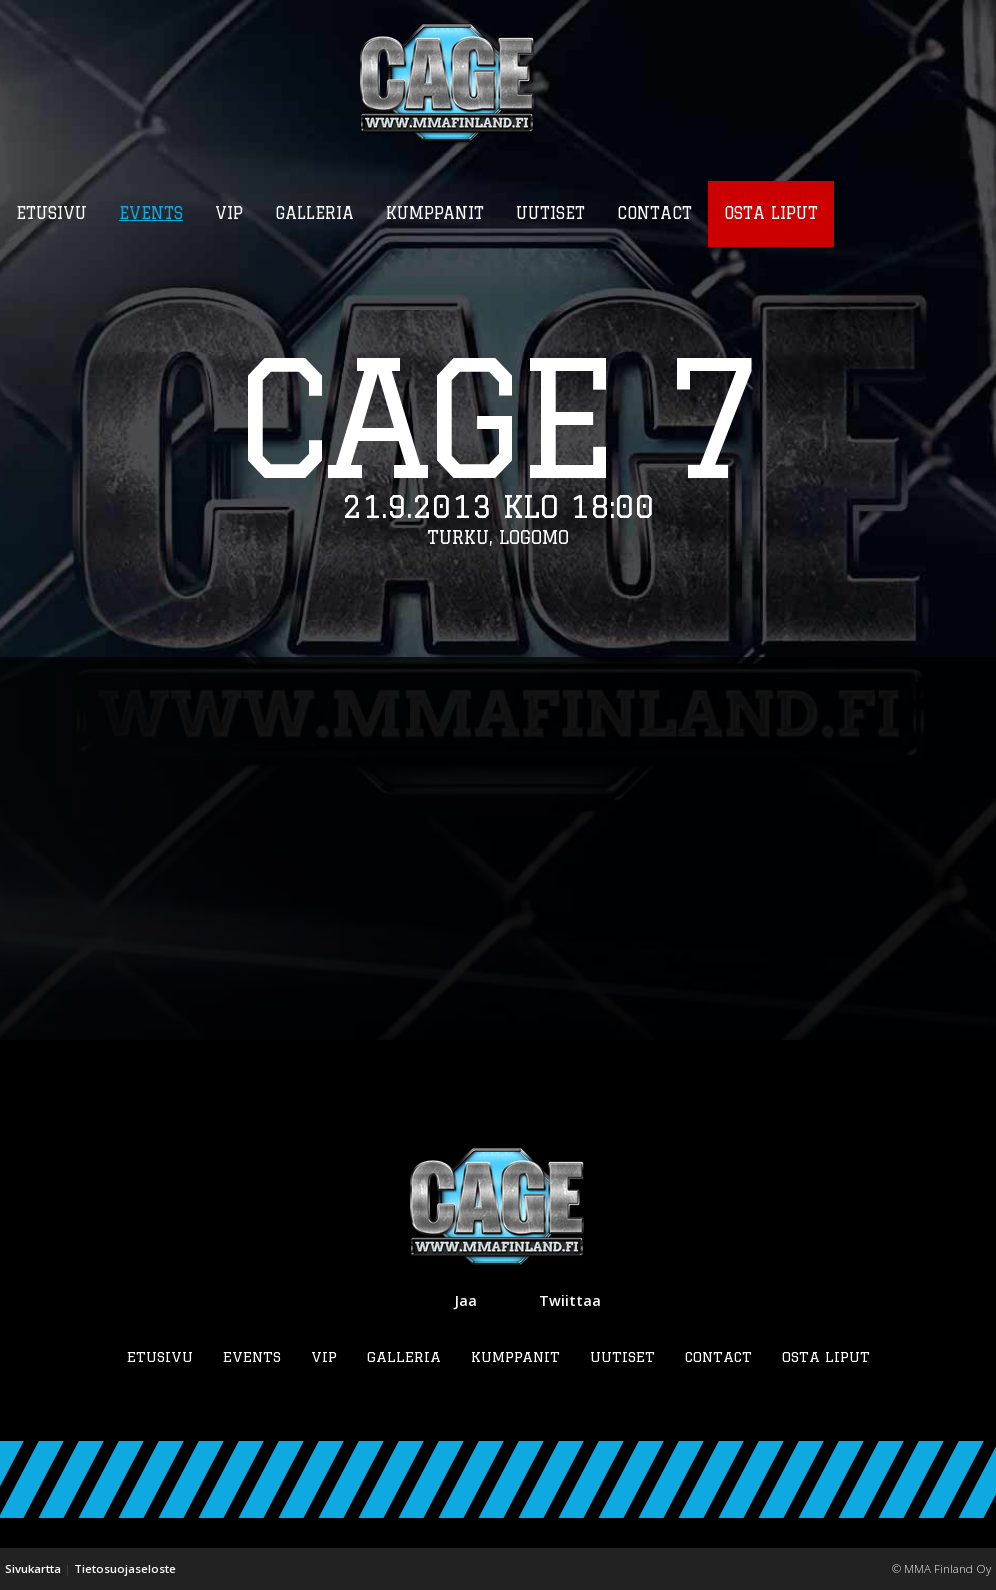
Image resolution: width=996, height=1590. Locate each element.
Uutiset (622, 1356)
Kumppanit (515, 1356)
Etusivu (160, 1356)
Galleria (404, 1356)
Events (252, 1356)
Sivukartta (33, 1568)
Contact (718, 1356)
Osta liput (826, 1356)
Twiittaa (570, 1300)
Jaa (465, 1300)
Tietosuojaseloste (125, 1568)
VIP (324, 1356)
